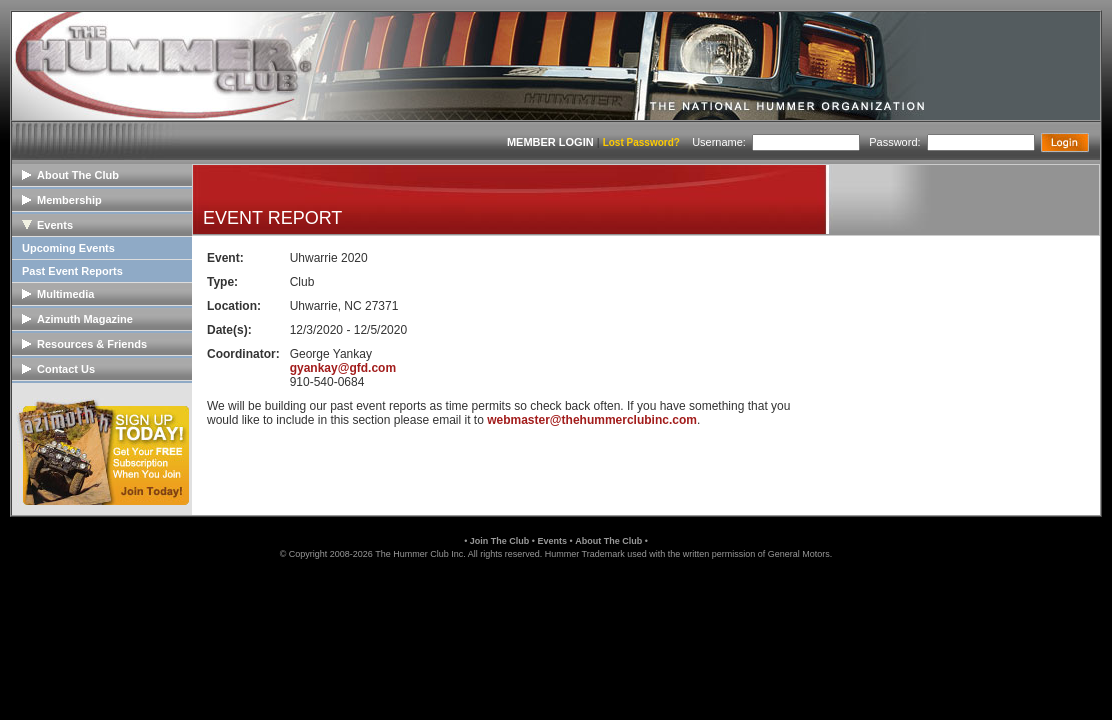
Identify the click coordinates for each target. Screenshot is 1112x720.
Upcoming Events (68, 248)
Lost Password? (641, 142)
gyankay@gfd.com (343, 368)
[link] (556, 602)
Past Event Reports (72, 271)
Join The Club (500, 541)
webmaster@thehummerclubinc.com (592, 420)
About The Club (608, 541)
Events (552, 541)
